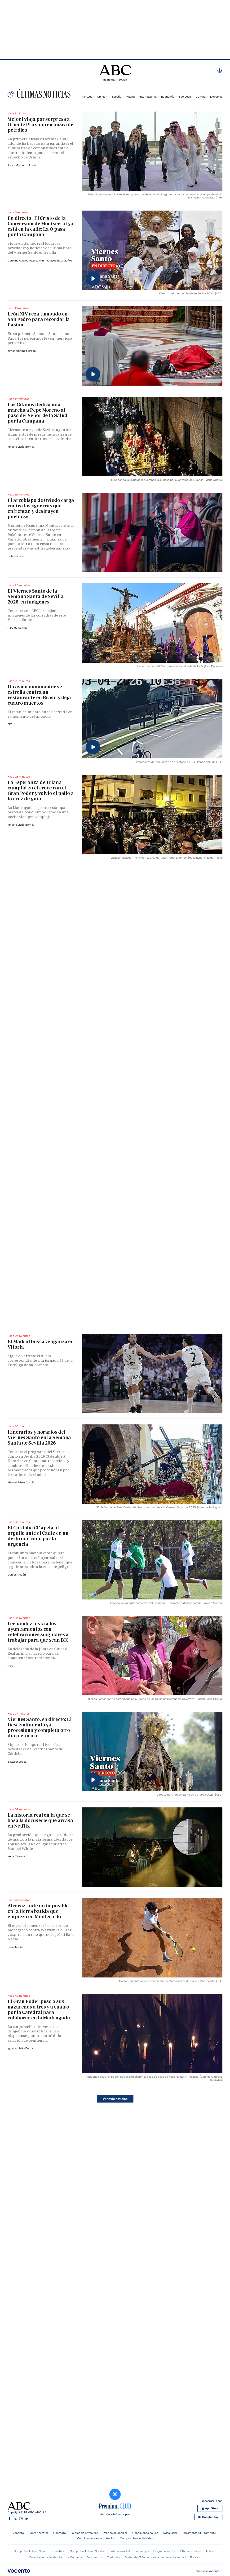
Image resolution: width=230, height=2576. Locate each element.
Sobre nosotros (39, 2530)
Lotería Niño (57, 2549)
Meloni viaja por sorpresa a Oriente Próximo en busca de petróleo (40, 124)
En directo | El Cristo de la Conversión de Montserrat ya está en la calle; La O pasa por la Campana (40, 226)
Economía (167, 96)
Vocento (18, 2530)
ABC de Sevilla (17, 627)
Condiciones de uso (145, 2530)
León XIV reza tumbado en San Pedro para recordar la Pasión (39, 319)
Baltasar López (17, 1761)
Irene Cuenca (16, 1856)
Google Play (208, 2515)
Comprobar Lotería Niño (29, 2549)
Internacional (147, 96)
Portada (87, 96)
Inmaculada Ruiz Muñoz (56, 260)
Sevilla (123, 79)
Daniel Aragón (17, 1574)
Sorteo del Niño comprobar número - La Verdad (155, 2555)
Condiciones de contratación (96, 2536)
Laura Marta (15, 1947)
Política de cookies (115, 2530)
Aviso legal (170, 2530)
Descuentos (95, 2555)
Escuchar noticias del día (45, 2555)
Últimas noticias (190, 2549)
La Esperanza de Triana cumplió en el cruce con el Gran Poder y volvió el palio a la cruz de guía (41, 790)
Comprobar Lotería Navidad (87, 2549)
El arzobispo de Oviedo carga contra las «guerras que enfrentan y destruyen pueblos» (41, 508)
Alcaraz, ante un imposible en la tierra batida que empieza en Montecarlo (38, 1911)
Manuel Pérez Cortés (21, 1482)
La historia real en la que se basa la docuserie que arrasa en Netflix (40, 1820)
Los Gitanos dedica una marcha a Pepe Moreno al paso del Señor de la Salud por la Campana (37, 412)
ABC (10, 1665)
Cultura (200, 96)
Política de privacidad (84, 2530)
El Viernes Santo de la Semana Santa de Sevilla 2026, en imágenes (36, 596)
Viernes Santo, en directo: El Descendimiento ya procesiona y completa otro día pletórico (40, 1727)
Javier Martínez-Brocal (22, 165)
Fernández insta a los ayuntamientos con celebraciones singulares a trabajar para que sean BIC (38, 1632)
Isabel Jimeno (16, 556)
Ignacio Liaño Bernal (21, 446)
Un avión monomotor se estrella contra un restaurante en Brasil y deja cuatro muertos (39, 695)
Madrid (130, 96)
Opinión (102, 96)
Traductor (113, 2555)
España (116, 96)
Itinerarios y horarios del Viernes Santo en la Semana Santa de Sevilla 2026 (39, 1437)
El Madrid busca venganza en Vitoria (41, 1344)
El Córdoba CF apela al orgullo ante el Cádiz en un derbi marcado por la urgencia (38, 1536)
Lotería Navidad (120, 2549)
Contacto (59, 2530)
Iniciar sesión (219, 70)
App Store (209, 2508)
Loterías (211, 2549)
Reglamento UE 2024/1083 (199, 2530)
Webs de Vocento (209, 2569)
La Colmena (74, 2555)
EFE (10, 724)
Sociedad (185, 96)
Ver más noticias (115, 2099)
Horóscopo (141, 2549)
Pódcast (195, 2555)
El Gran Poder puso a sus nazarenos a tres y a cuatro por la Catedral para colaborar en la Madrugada (39, 2009)
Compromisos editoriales (136, 2536)
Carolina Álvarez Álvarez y (24, 260)
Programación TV (164, 2549)
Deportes (216, 96)
